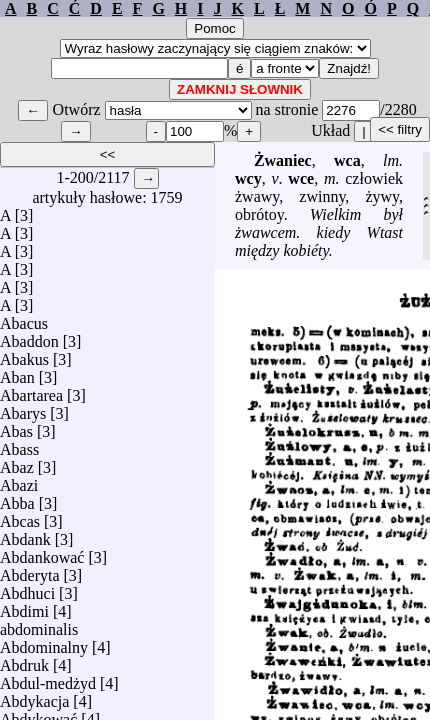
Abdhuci (27, 588)
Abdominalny (44, 642)
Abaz (17, 462)
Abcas (20, 516)
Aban (17, 372)
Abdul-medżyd (48, 678)
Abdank (25, 534)
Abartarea (31, 390)
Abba (17, 498)
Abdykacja (34, 696)
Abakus (24, 354)
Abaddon (29, 336)
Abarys (23, 408)
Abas (16, 426)
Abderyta (30, 570)
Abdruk (24, 660)
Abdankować (42, 552)
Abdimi (24, 606)
